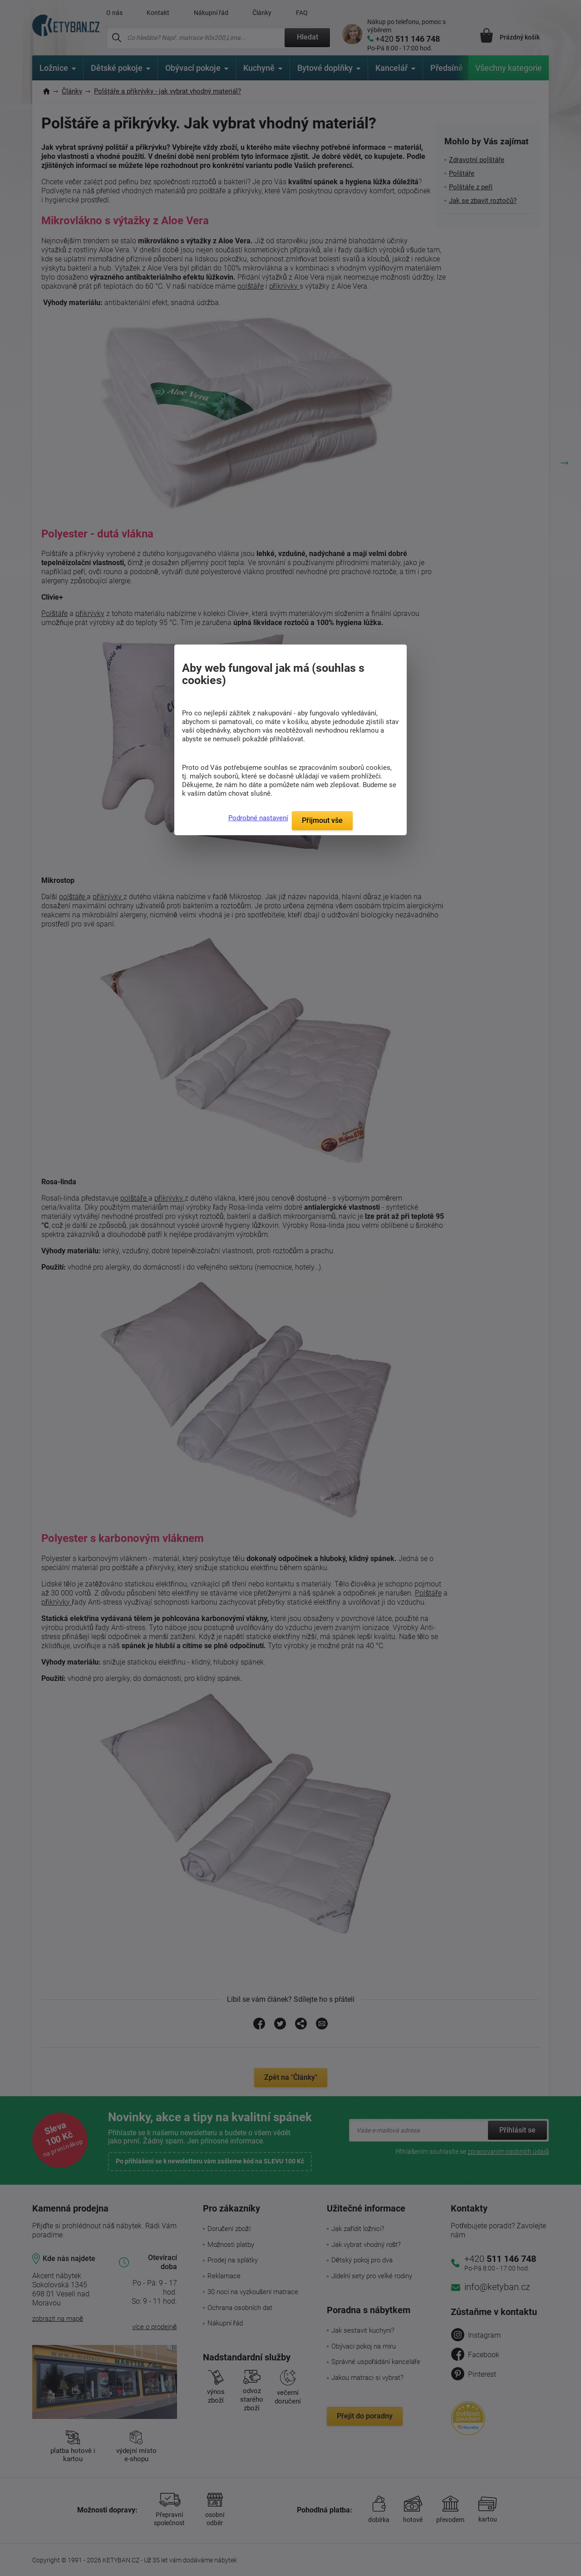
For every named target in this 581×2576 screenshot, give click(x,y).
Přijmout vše (322, 820)
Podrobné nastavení (258, 818)
